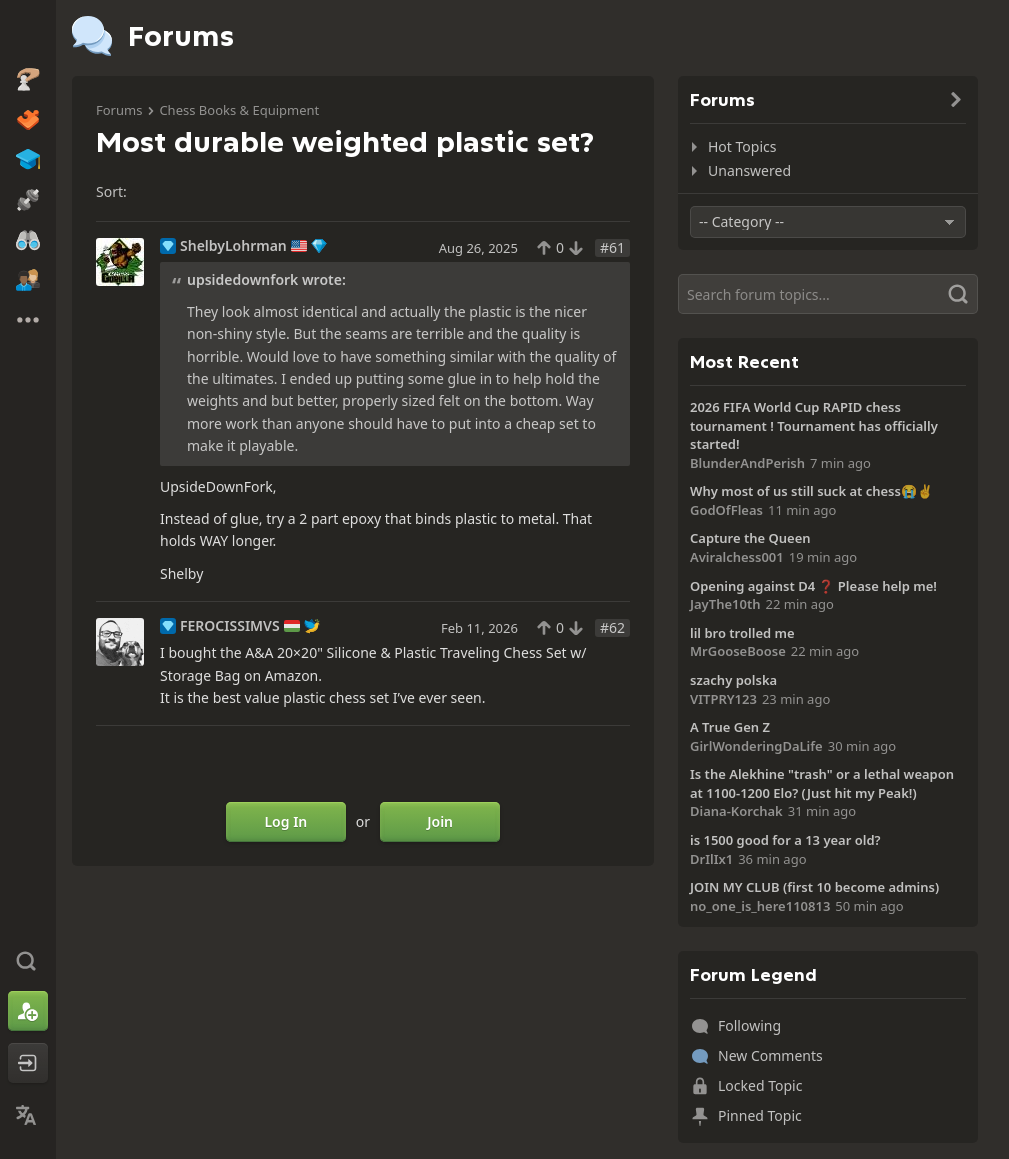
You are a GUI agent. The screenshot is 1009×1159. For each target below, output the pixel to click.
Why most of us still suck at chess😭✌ (811, 491)
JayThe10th (725, 604)
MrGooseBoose (738, 651)
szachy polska (733, 680)
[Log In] (28, 1063)
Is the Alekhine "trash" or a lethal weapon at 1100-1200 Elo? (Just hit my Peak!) (822, 783)
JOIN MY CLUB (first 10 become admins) (814, 887)
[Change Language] (28, 1115)
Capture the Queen (750, 538)
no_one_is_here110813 (760, 906)
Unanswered (749, 170)
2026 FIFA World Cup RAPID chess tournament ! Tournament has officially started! (814, 425)
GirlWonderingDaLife (756, 746)
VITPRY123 (723, 699)
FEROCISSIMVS (230, 626)
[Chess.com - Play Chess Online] (28, 34)
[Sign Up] (28, 1011)
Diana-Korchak (736, 811)
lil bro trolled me (742, 633)
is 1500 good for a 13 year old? (785, 840)
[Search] (828, 294)
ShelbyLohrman (233, 246)
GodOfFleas (726, 510)
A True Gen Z (730, 727)
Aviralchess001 (737, 557)
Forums (119, 110)
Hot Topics (742, 146)
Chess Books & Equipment (239, 110)
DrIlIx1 (711, 859)
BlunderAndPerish (747, 463)
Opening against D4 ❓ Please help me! (813, 586)
